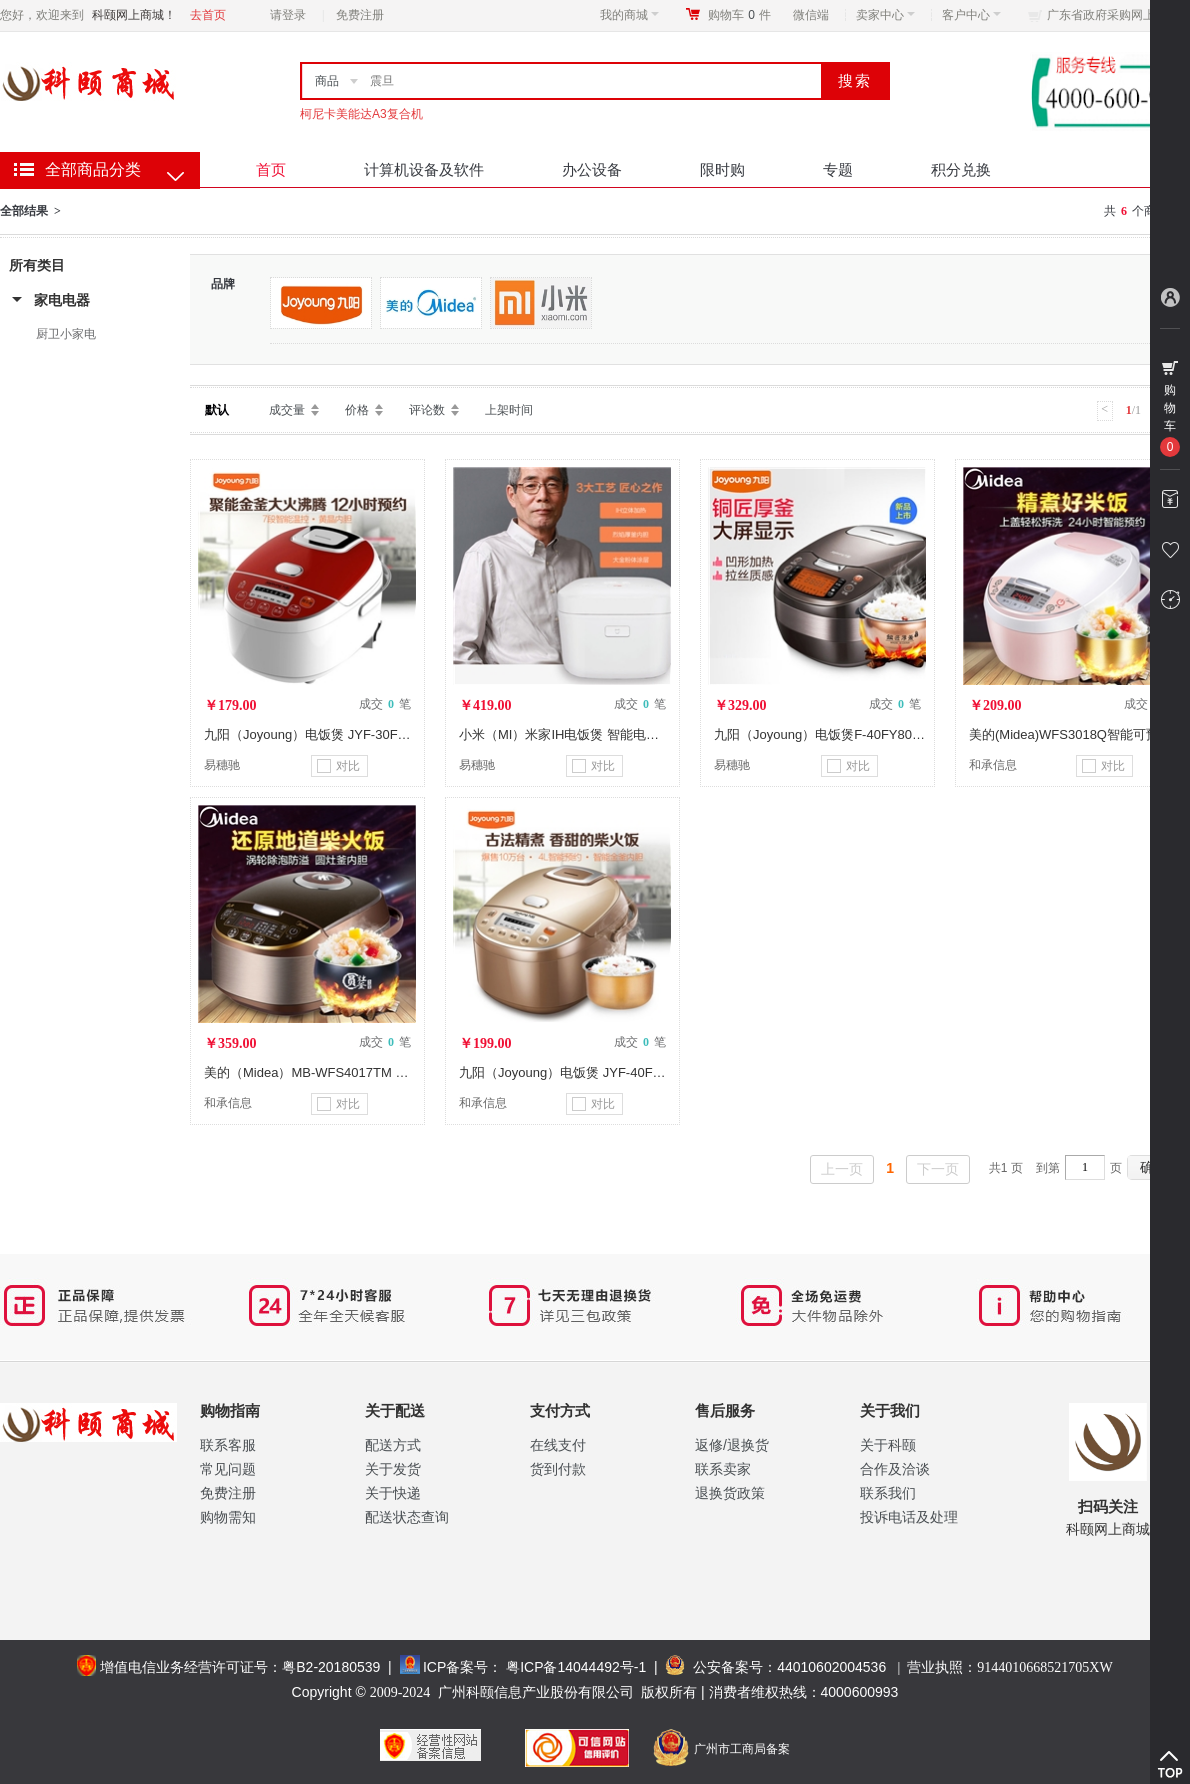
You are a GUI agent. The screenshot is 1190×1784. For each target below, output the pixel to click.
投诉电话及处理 (909, 1517)
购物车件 (739, 15)
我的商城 (629, 15)
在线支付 (558, 1445)
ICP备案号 (455, 1667)
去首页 (208, 15)
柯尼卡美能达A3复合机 (361, 114)
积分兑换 (961, 169)
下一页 (938, 1169)
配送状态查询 (407, 1517)
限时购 (722, 169)
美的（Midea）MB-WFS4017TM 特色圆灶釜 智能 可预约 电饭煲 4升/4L (410, 1072)
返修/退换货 (732, 1445)
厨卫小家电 (66, 334)
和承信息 (993, 765)
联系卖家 (723, 1469)
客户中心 (971, 15)
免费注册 (360, 15)
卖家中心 (885, 15)
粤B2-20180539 (331, 1667)
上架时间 (509, 410)
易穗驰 (222, 765)
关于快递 (393, 1493)
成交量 (287, 410)
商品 (327, 81)
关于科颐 (888, 1445)
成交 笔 (385, 704)
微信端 (811, 15)
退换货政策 (730, 1493)
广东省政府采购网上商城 (1113, 15)
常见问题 (228, 1469)
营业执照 (1009, 1667)
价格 (357, 410)
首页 (271, 169)
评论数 (427, 410)
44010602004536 (831, 1667)
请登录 (288, 15)
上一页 (842, 1169)
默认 (217, 410)
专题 (838, 169)
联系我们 (888, 1493)
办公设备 (592, 169)
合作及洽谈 (895, 1469)
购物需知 (228, 1517)
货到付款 (558, 1469)
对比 (338, 766)
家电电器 (62, 300)
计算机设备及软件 (424, 169)
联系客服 (228, 1445)
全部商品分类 (93, 169)
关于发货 (393, 1469)
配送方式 (393, 1445)
